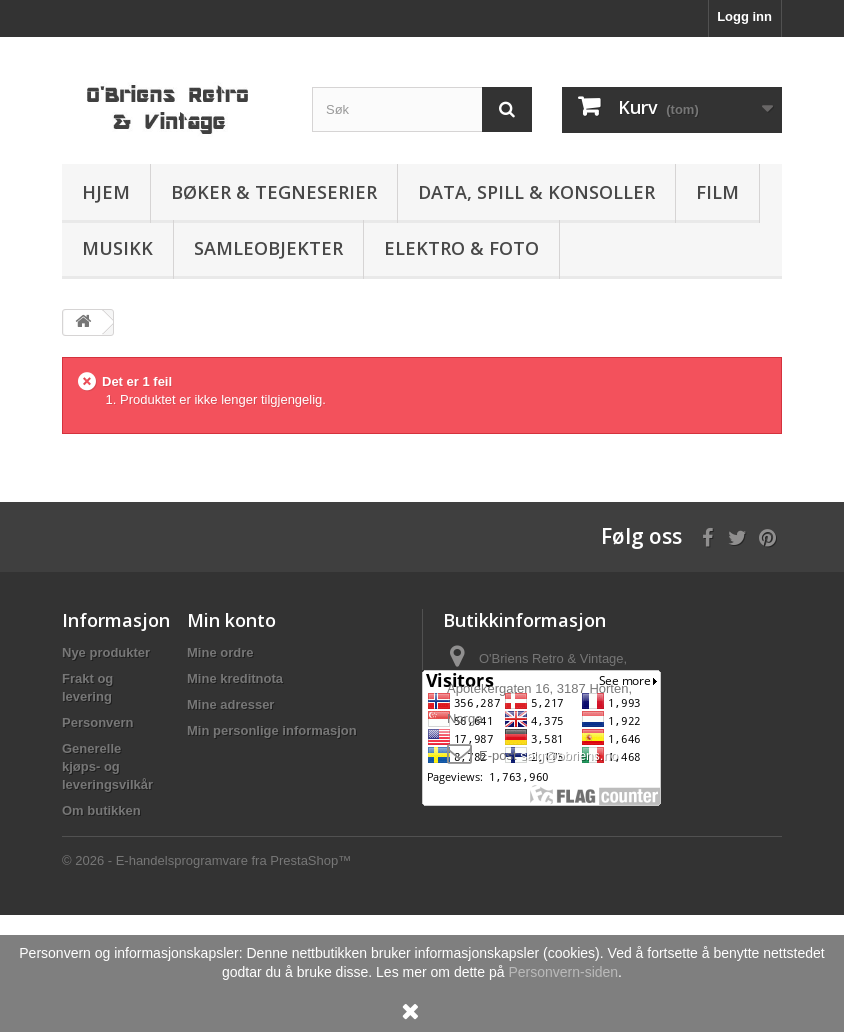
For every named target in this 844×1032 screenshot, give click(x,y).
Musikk (117, 248)
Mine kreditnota (235, 678)
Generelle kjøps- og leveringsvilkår (107, 766)
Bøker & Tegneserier (274, 192)
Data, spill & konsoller (536, 192)
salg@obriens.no (569, 755)
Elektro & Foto (461, 248)
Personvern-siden (563, 972)
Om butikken (101, 810)
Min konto (231, 620)
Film (717, 192)
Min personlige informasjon (272, 730)
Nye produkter (106, 652)
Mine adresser (230, 704)
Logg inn (744, 16)
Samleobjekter (268, 248)
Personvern (98, 722)
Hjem (106, 192)
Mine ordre (220, 652)
